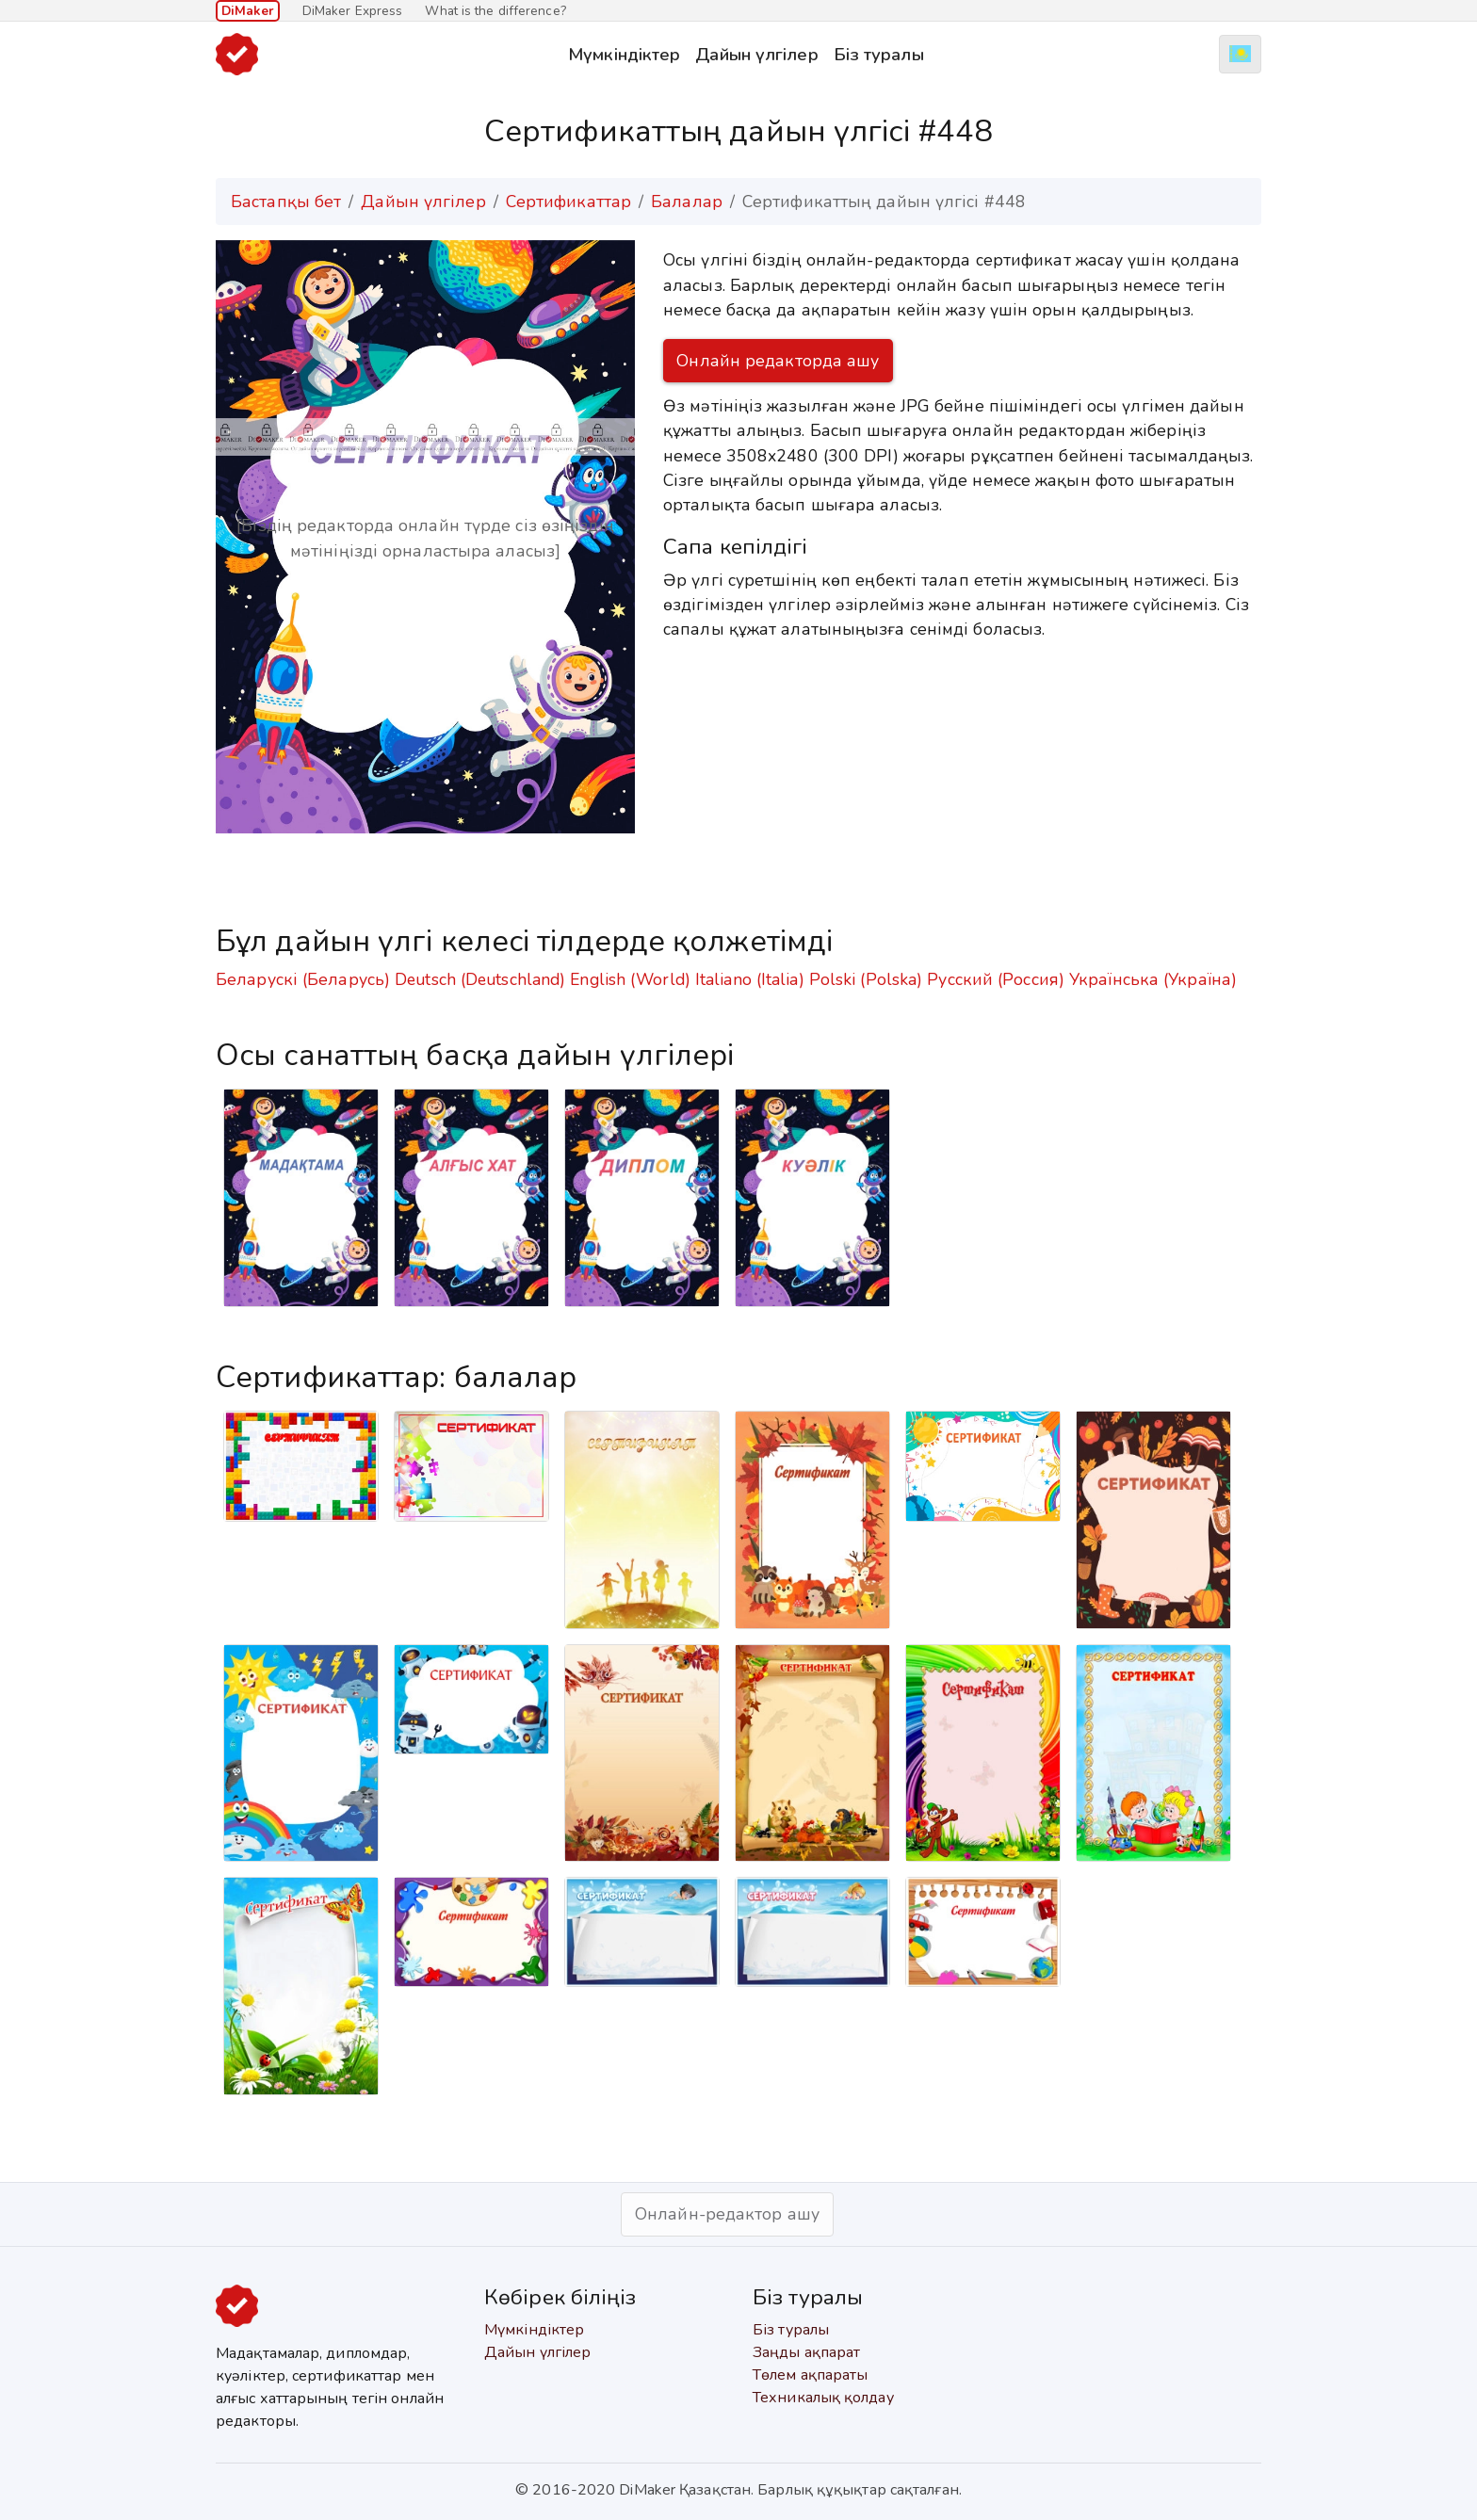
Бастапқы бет (286, 201)
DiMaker (247, 11)
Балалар (686, 201)
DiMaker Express (352, 11)
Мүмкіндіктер (624, 54)
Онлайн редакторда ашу (777, 360)
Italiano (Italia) (749, 979)
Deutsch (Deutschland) (480, 979)
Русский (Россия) (995, 979)
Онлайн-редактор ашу (727, 2214)
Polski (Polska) (866, 979)
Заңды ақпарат (806, 2352)
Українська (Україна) (1153, 979)
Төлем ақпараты (810, 2375)
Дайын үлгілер (756, 54)
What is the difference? (495, 11)
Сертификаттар (568, 201)
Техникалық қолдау (823, 2397)
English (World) (630, 979)
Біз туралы (879, 54)
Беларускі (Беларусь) (303, 979)
